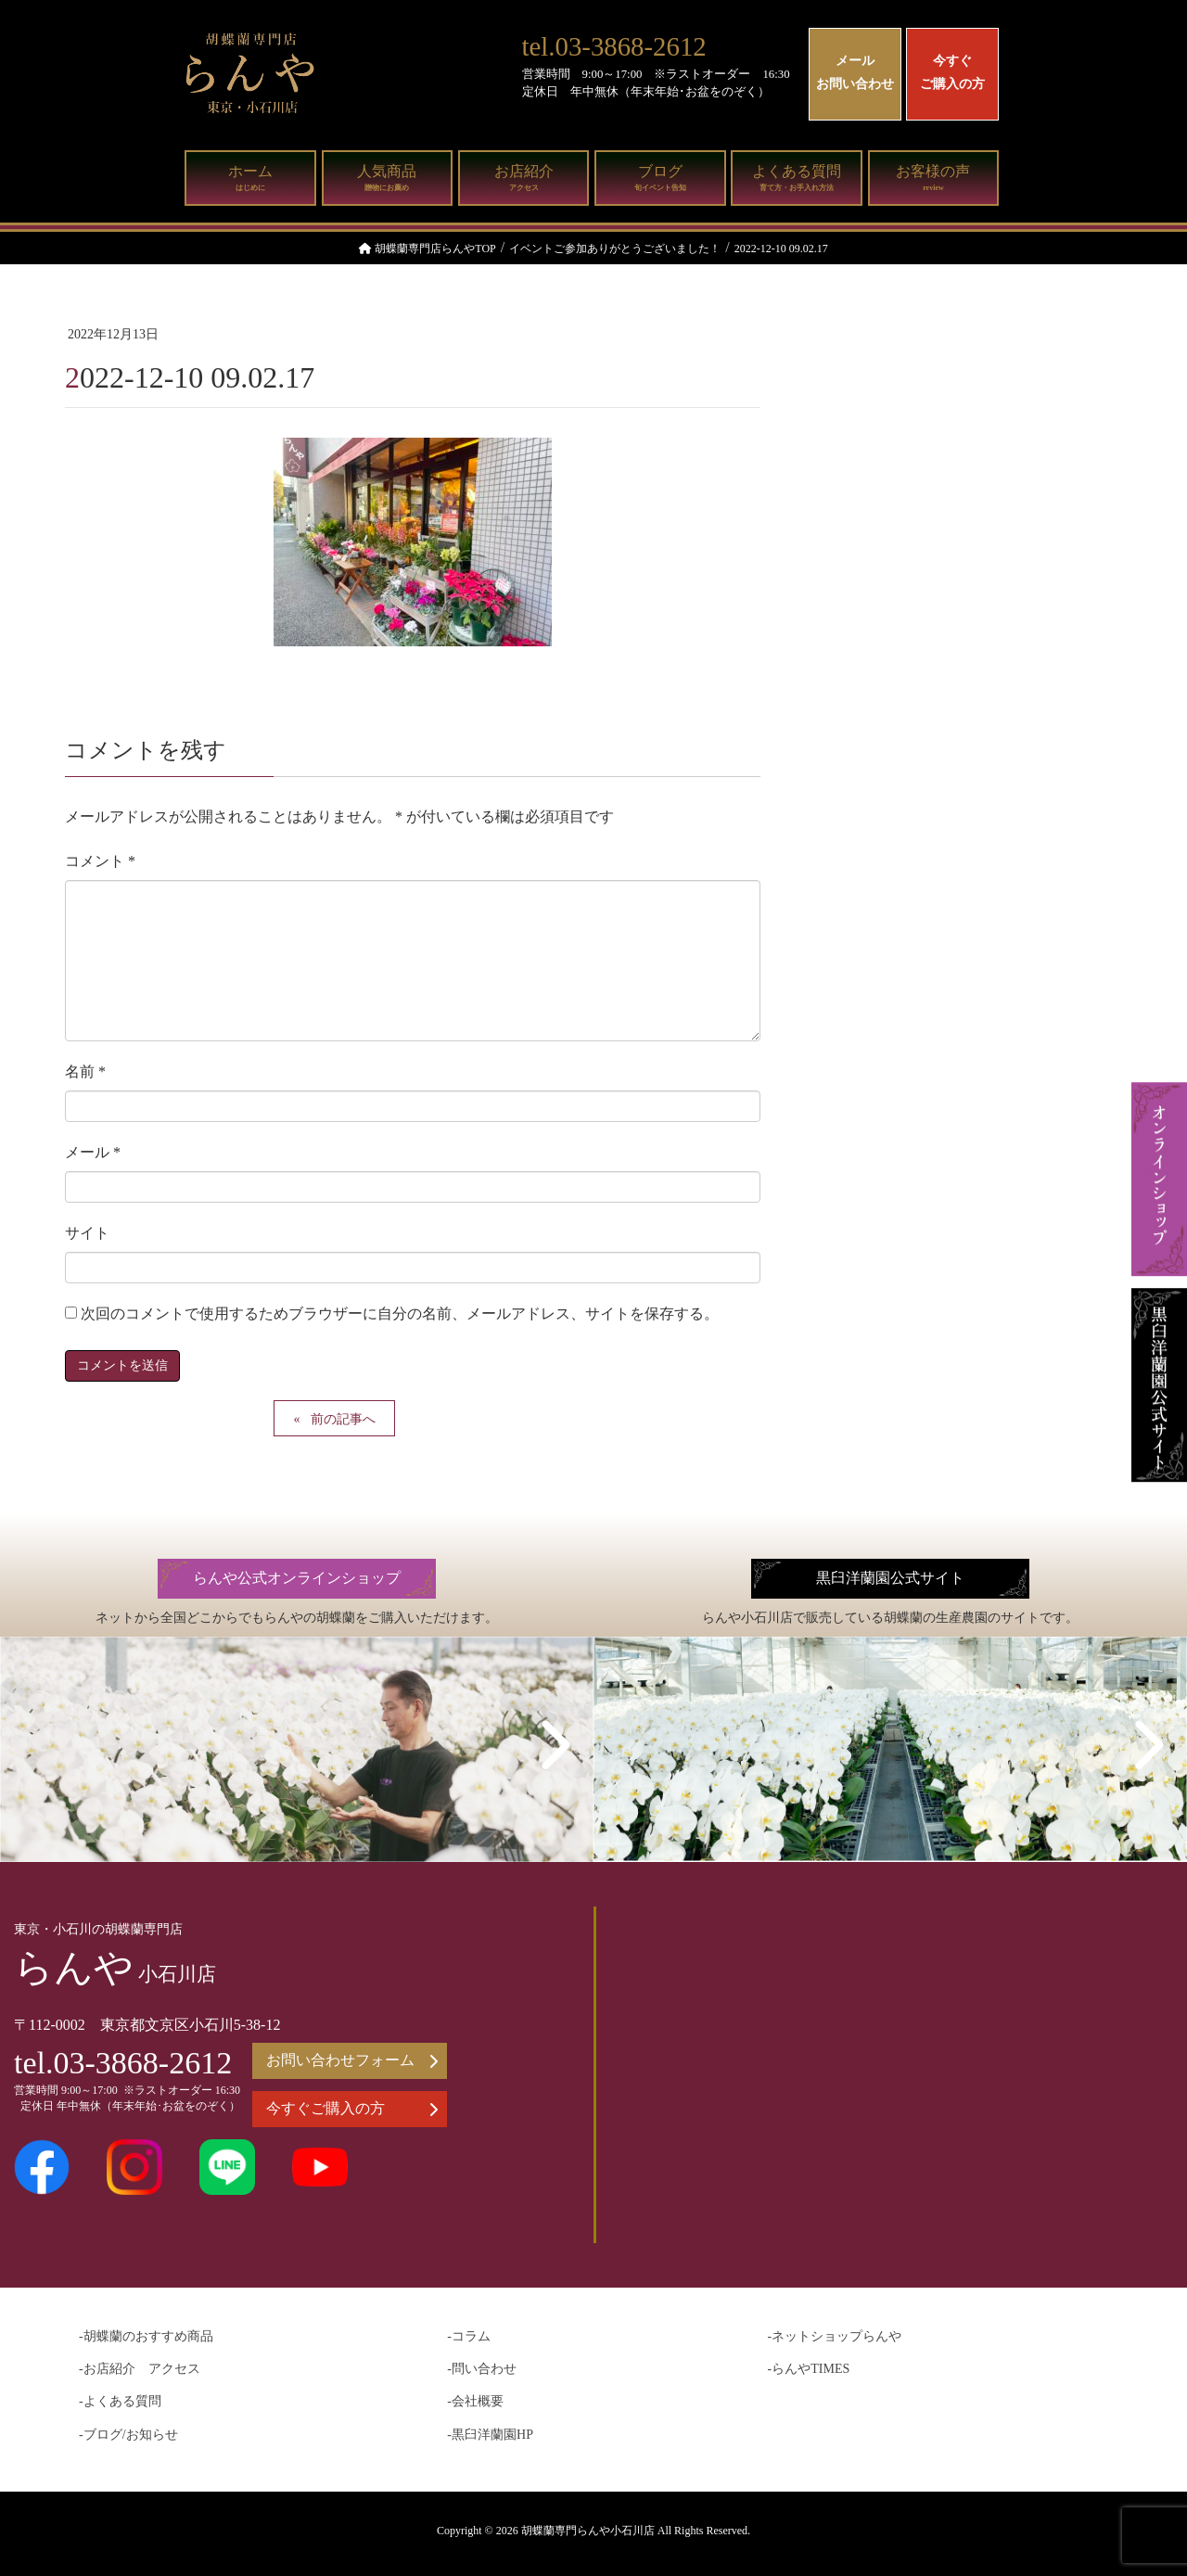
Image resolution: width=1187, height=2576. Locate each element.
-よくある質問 (120, 2401)
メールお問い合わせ (855, 72)
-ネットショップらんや (835, 2336)
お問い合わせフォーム (352, 2060)
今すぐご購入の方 (952, 72)
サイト (87, 1233)
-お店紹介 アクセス (139, 2369)
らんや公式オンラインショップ (296, 1578)
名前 (85, 1071)
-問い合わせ (482, 2369)
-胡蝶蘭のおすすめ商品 (146, 2336)
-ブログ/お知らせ (128, 2435)
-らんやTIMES (809, 2369)
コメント (100, 861)
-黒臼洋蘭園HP (490, 2435)
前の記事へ (343, 1419)
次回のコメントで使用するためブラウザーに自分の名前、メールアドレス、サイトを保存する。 (400, 1313)
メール (93, 1152)
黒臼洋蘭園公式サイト (890, 1578)
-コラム (469, 2336)
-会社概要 (475, 2401)
